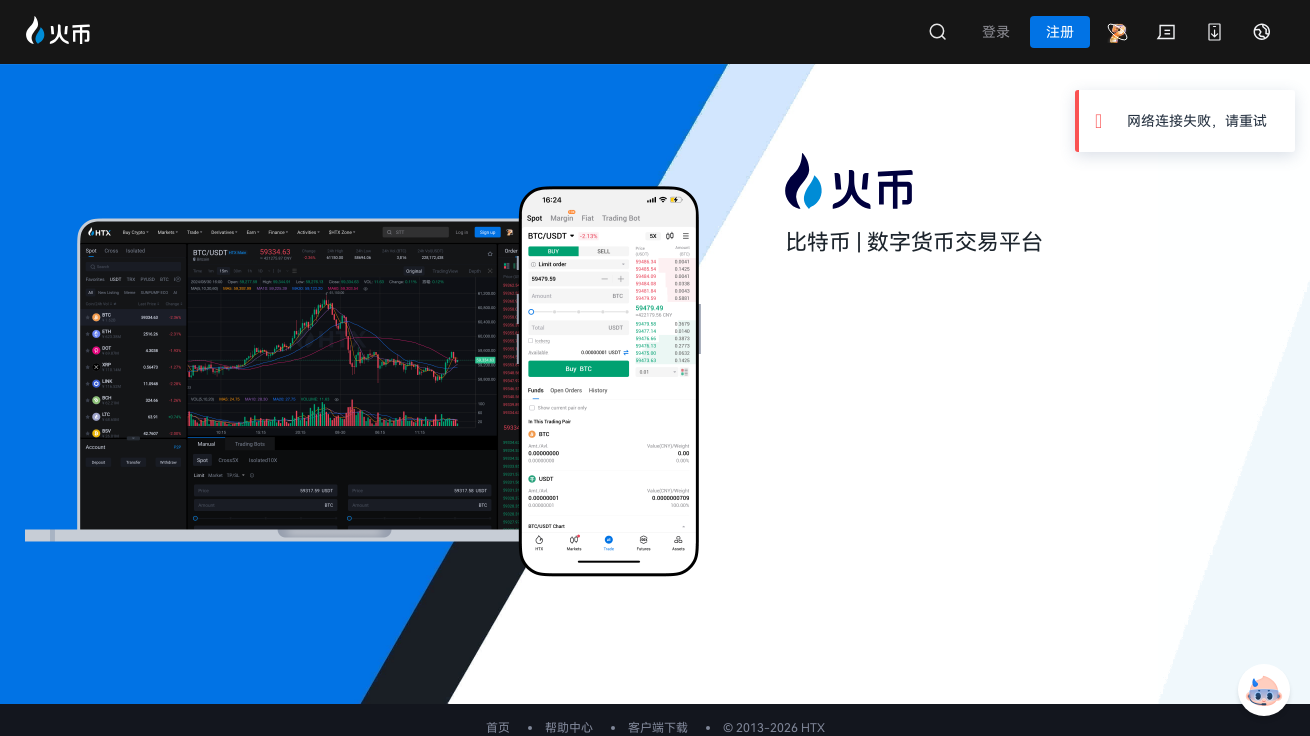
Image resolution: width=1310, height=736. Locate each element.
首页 (498, 728)
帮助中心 (569, 728)
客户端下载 (658, 728)
